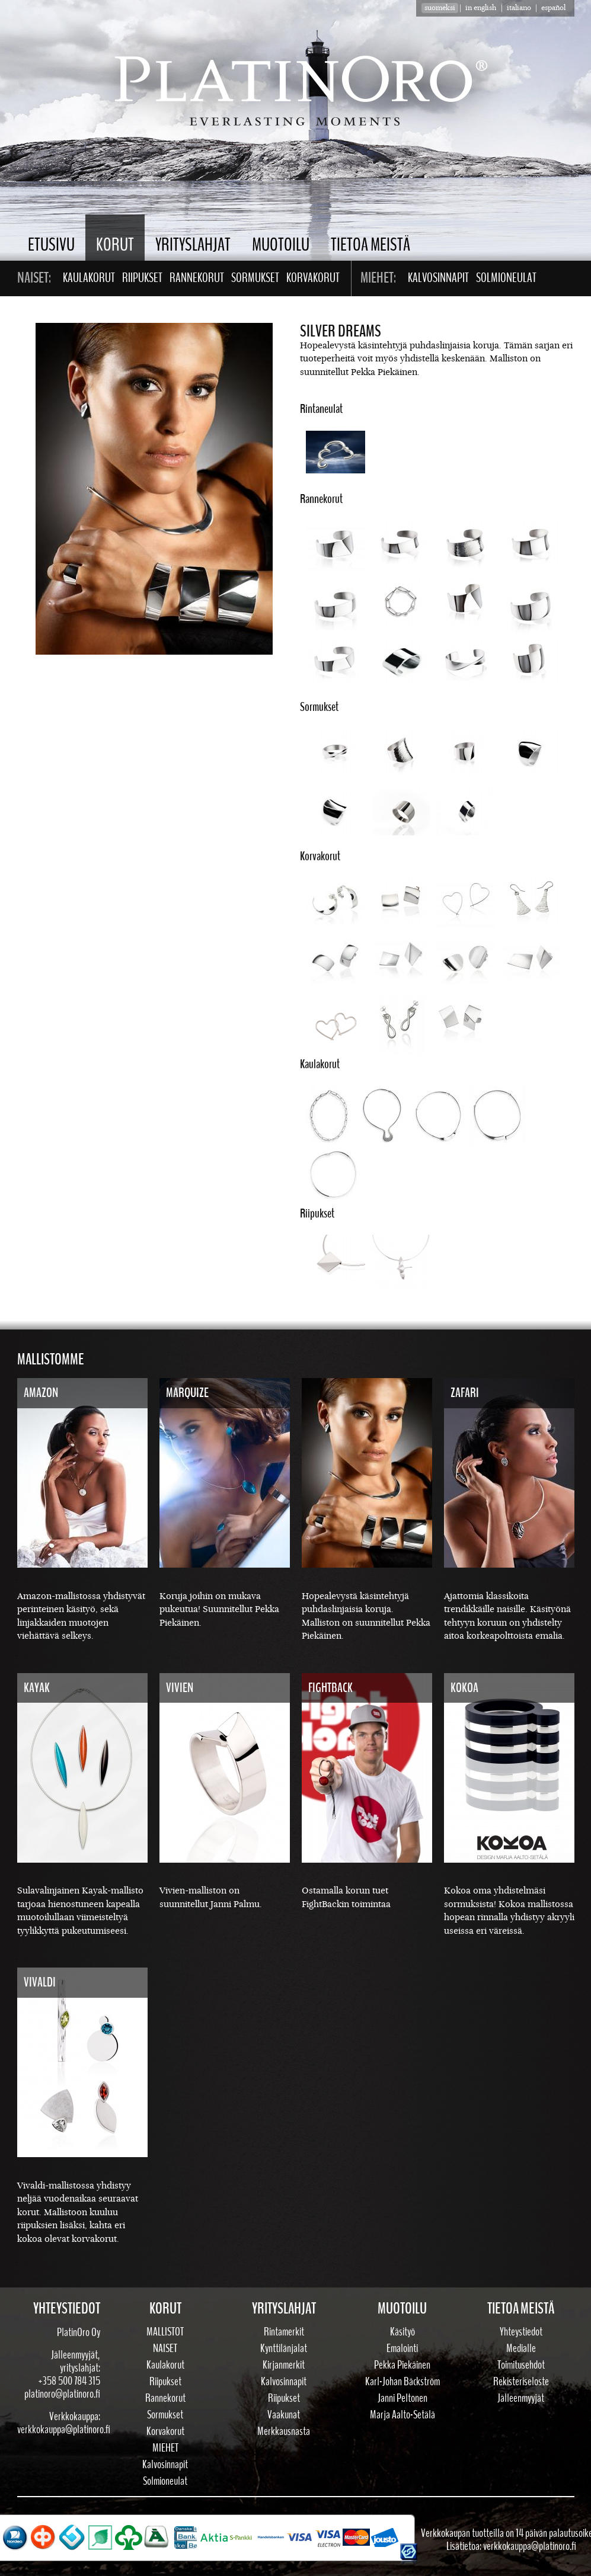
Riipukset (142, 277)
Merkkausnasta (283, 2431)
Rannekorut (197, 277)
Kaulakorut (89, 277)
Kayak (37, 1688)
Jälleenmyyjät (520, 2398)
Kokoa (464, 1688)
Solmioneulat (506, 277)
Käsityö (402, 2332)
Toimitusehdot (521, 2365)
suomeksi (439, 8)
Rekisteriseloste (521, 2382)
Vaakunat (283, 2415)
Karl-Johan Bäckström (402, 2382)
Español (553, 8)
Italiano (519, 8)
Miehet (165, 2448)
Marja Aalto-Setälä (402, 2415)
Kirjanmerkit (284, 2365)
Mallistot (165, 2332)
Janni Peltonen (402, 2398)
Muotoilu (280, 245)
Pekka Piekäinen (402, 2365)
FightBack (330, 1688)
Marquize (187, 1393)
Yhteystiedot (521, 2332)
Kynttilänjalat (283, 2348)
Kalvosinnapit (438, 277)
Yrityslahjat (193, 245)
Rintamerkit (284, 2332)
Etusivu (51, 245)
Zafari (465, 1393)
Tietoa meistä (370, 245)
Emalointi (402, 2348)
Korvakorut (313, 277)
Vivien (179, 1688)
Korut (115, 245)
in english (480, 8)
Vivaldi (40, 1982)
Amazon (41, 1393)
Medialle (521, 2348)
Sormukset (255, 277)
